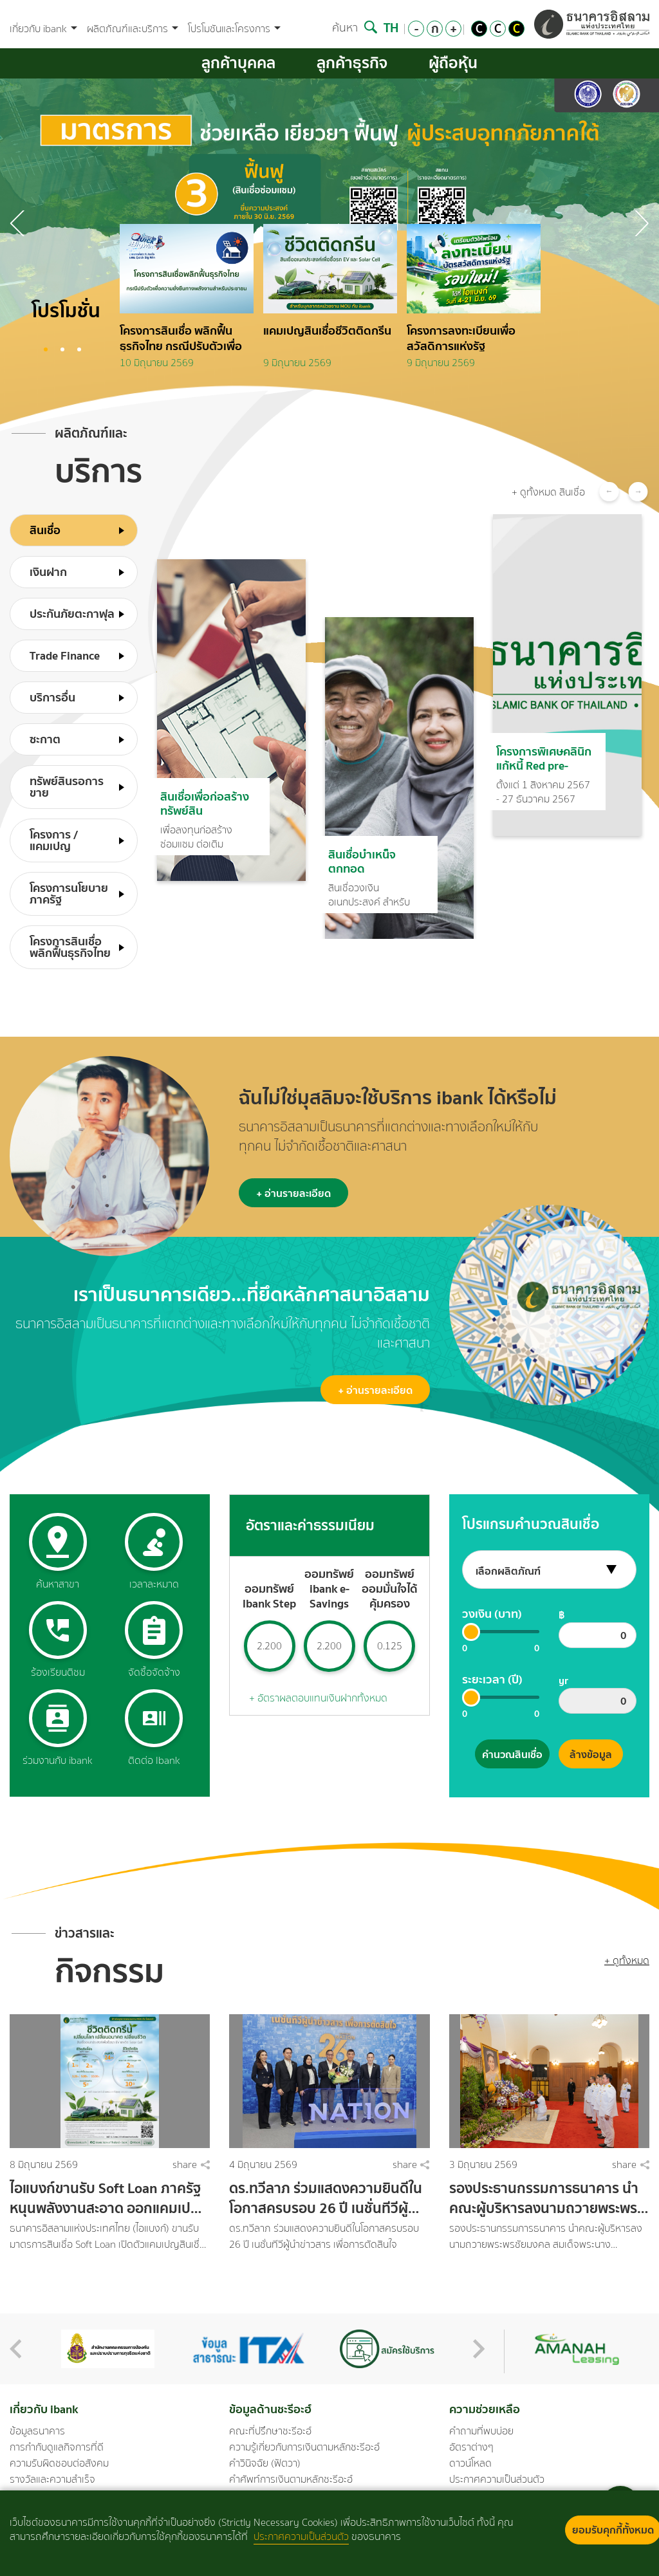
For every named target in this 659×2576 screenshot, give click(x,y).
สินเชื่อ (45, 530)
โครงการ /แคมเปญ (54, 840)
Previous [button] (641, 223)
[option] (191, 301)
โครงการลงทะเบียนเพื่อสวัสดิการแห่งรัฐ (461, 337)
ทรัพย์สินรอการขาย (67, 787)
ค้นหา (354, 27)
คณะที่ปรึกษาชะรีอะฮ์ (270, 2431)
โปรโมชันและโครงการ (234, 29)
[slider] (471, 1632)
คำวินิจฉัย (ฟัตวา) (265, 2463)
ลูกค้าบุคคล (238, 63)
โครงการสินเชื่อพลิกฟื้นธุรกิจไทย (70, 947)
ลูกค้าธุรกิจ (352, 63)
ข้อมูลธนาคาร (37, 2431)
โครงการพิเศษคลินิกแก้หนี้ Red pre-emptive (543, 757)
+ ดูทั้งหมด (626, 1960)
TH (391, 27)
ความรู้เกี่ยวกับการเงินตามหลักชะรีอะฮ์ (304, 2447)
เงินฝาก (48, 571)
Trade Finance (65, 655)
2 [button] (62, 349)
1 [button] (46, 349)
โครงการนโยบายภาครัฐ (69, 893)
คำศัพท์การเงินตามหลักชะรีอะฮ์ (291, 2479)
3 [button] (79, 349)
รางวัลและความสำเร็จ (52, 2479)
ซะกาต (45, 739)
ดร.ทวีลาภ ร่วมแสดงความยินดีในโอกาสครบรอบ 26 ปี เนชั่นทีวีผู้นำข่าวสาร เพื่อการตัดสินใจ (326, 2197)
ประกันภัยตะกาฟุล (72, 613)
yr (563, 1680)
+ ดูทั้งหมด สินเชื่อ (548, 492)
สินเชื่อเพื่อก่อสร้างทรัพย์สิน (204, 802)
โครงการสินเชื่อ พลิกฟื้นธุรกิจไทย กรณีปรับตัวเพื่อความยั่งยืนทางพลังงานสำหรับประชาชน (181, 337)
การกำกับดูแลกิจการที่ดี (57, 2447)
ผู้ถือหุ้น (453, 63)
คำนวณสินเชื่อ (512, 1754)
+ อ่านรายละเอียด (293, 1193)
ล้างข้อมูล (591, 1754)
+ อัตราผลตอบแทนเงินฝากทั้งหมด (318, 1698)
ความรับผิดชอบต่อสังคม (59, 2463)
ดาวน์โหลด (470, 2463)
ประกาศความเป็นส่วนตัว (496, 2479)
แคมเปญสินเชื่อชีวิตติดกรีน (327, 331)
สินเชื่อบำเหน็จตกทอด (362, 860)
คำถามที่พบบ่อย (481, 2431)
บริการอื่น (52, 697)
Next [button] (17, 223)
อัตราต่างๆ (471, 2447)
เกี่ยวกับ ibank (43, 29)
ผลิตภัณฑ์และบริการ (132, 29)
